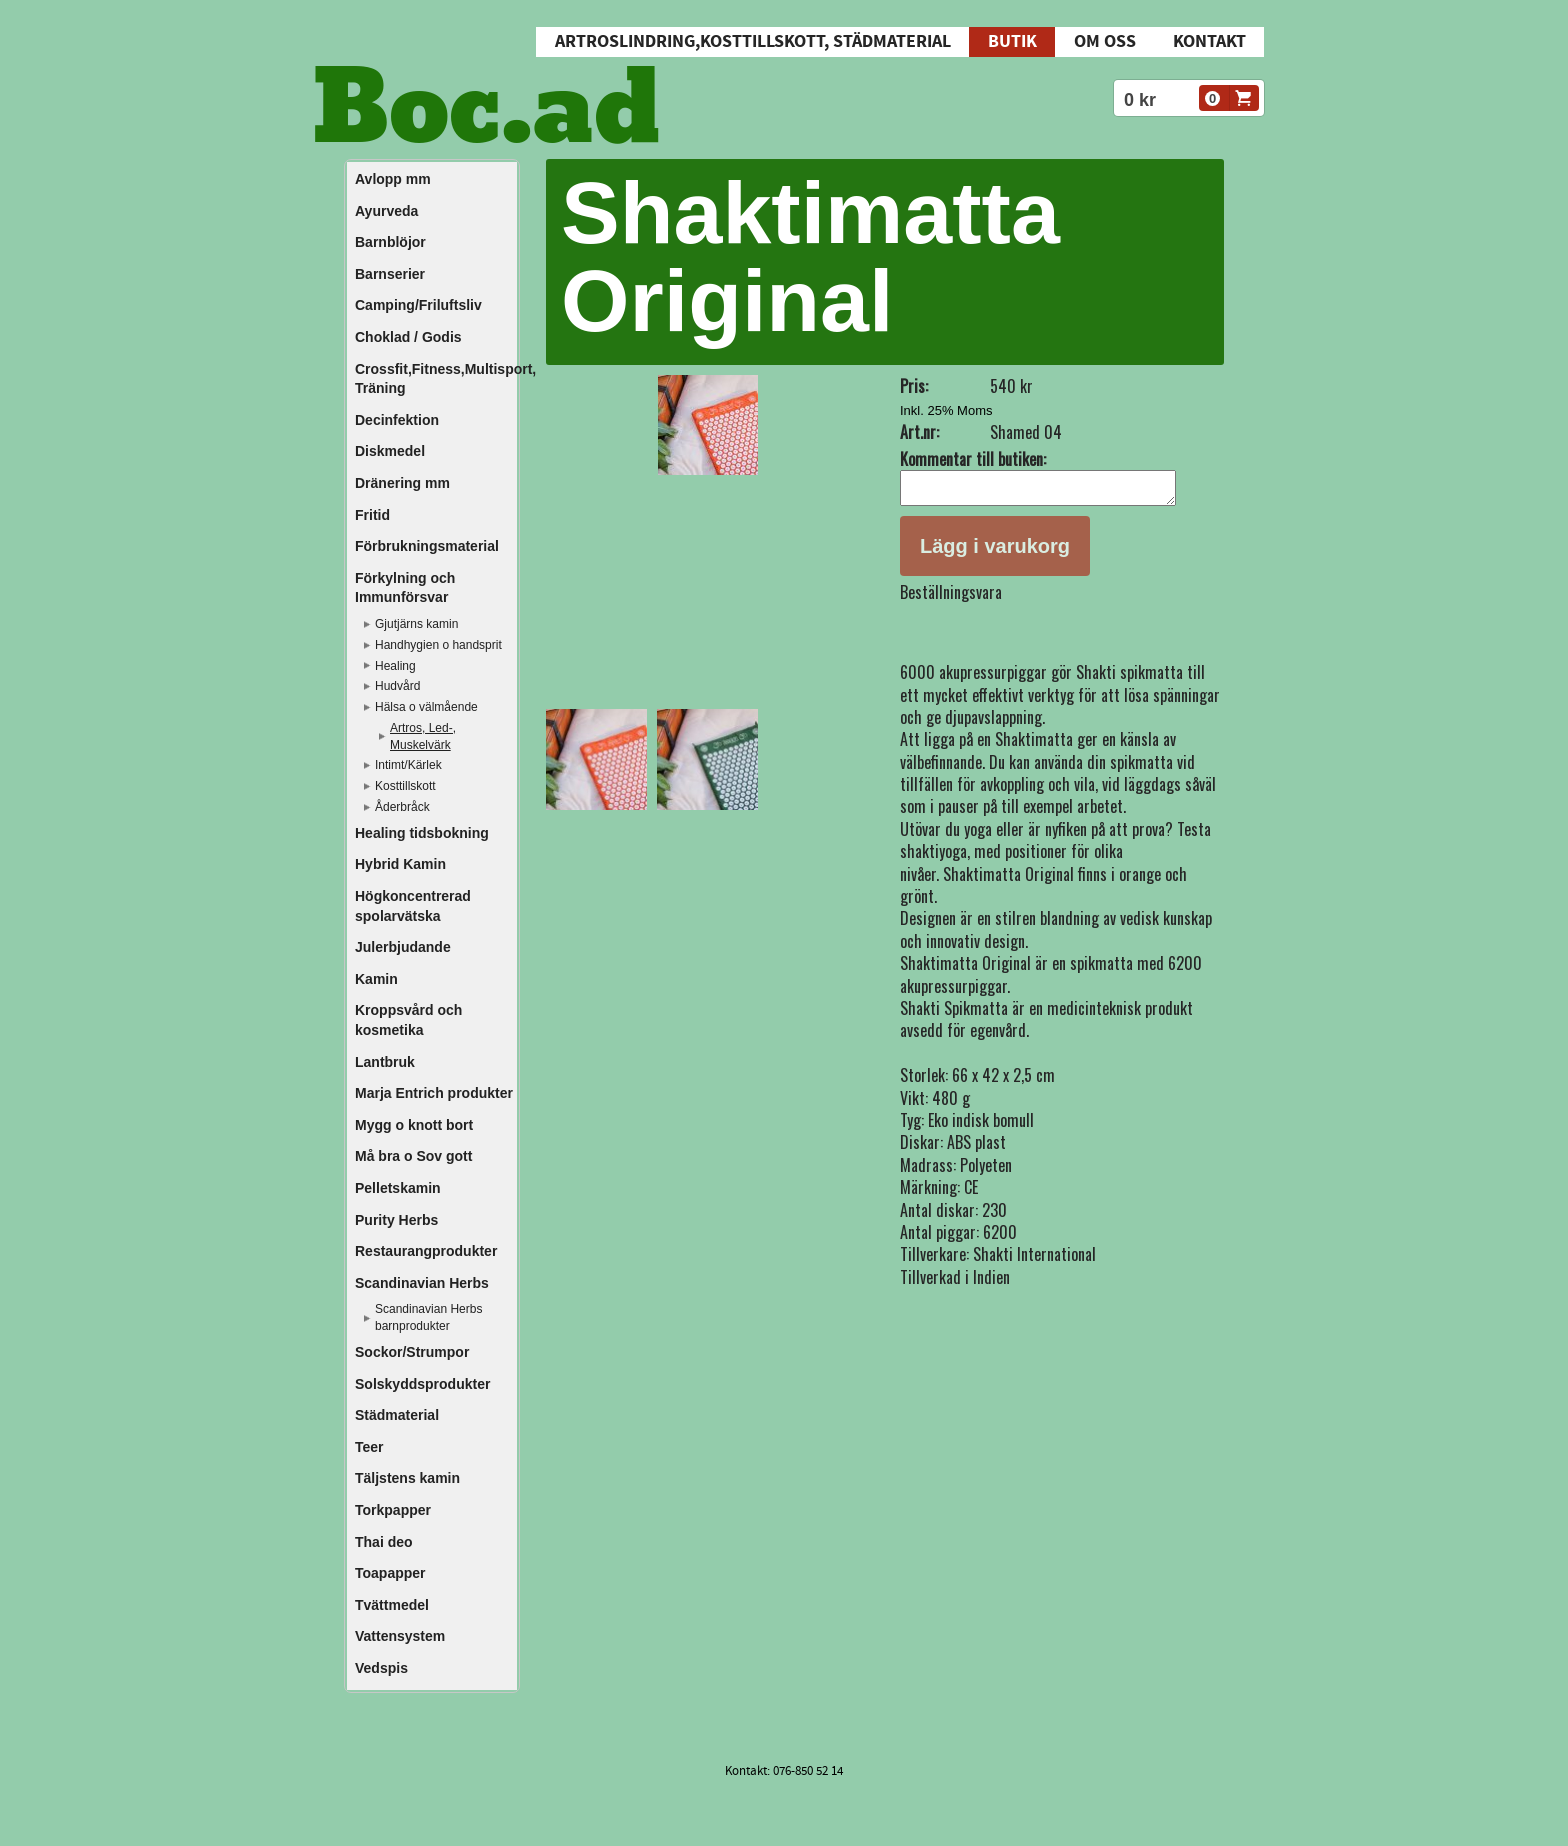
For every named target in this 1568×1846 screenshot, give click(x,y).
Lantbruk (385, 1062)
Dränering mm (402, 483)
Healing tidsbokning (422, 833)
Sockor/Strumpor (412, 1352)
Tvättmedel (392, 1605)
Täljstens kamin (407, 1478)
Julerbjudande (403, 947)
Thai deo (384, 1542)
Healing (395, 666)
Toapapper (390, 1573)
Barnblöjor (390, 242)
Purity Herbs (396, 1220)
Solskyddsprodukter (422, 1384)
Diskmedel (390, 451)
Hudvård (397, 686)
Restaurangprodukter (426, 1251)
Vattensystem (400, 1636)
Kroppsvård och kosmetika (408, 1020)
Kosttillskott (405, 786)
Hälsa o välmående (426, 707)
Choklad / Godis (408, 337)
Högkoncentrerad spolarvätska (413, 906)
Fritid (372, 515)
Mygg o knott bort (414, 1125)
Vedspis (381, 1668)
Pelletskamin (398, 1188)
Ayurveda (386, 211)
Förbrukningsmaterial (427, 546)
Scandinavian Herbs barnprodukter (428, 1317)
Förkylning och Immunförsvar (405, 588)
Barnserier (390, 274)
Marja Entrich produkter (434, 1093)
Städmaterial (397, 1415)
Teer (369, 1447)
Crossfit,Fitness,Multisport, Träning (435, 379)
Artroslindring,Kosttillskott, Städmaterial (753, 41)
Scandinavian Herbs (422, 1283)
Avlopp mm (393, 179)
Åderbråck (402, 807)
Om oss (1105, 41)
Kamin (376, 979)
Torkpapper (393, 1510)
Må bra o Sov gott (413, 1156)
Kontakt (1209, 41)
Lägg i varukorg (995, 552)
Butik (1012, 41)
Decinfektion (397, 420)
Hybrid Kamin (400, 864)
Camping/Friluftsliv (418, 305)
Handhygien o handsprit (438, 645)
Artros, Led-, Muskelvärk (423, 736)
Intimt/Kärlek (408, 765)
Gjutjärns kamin (416, 624)
